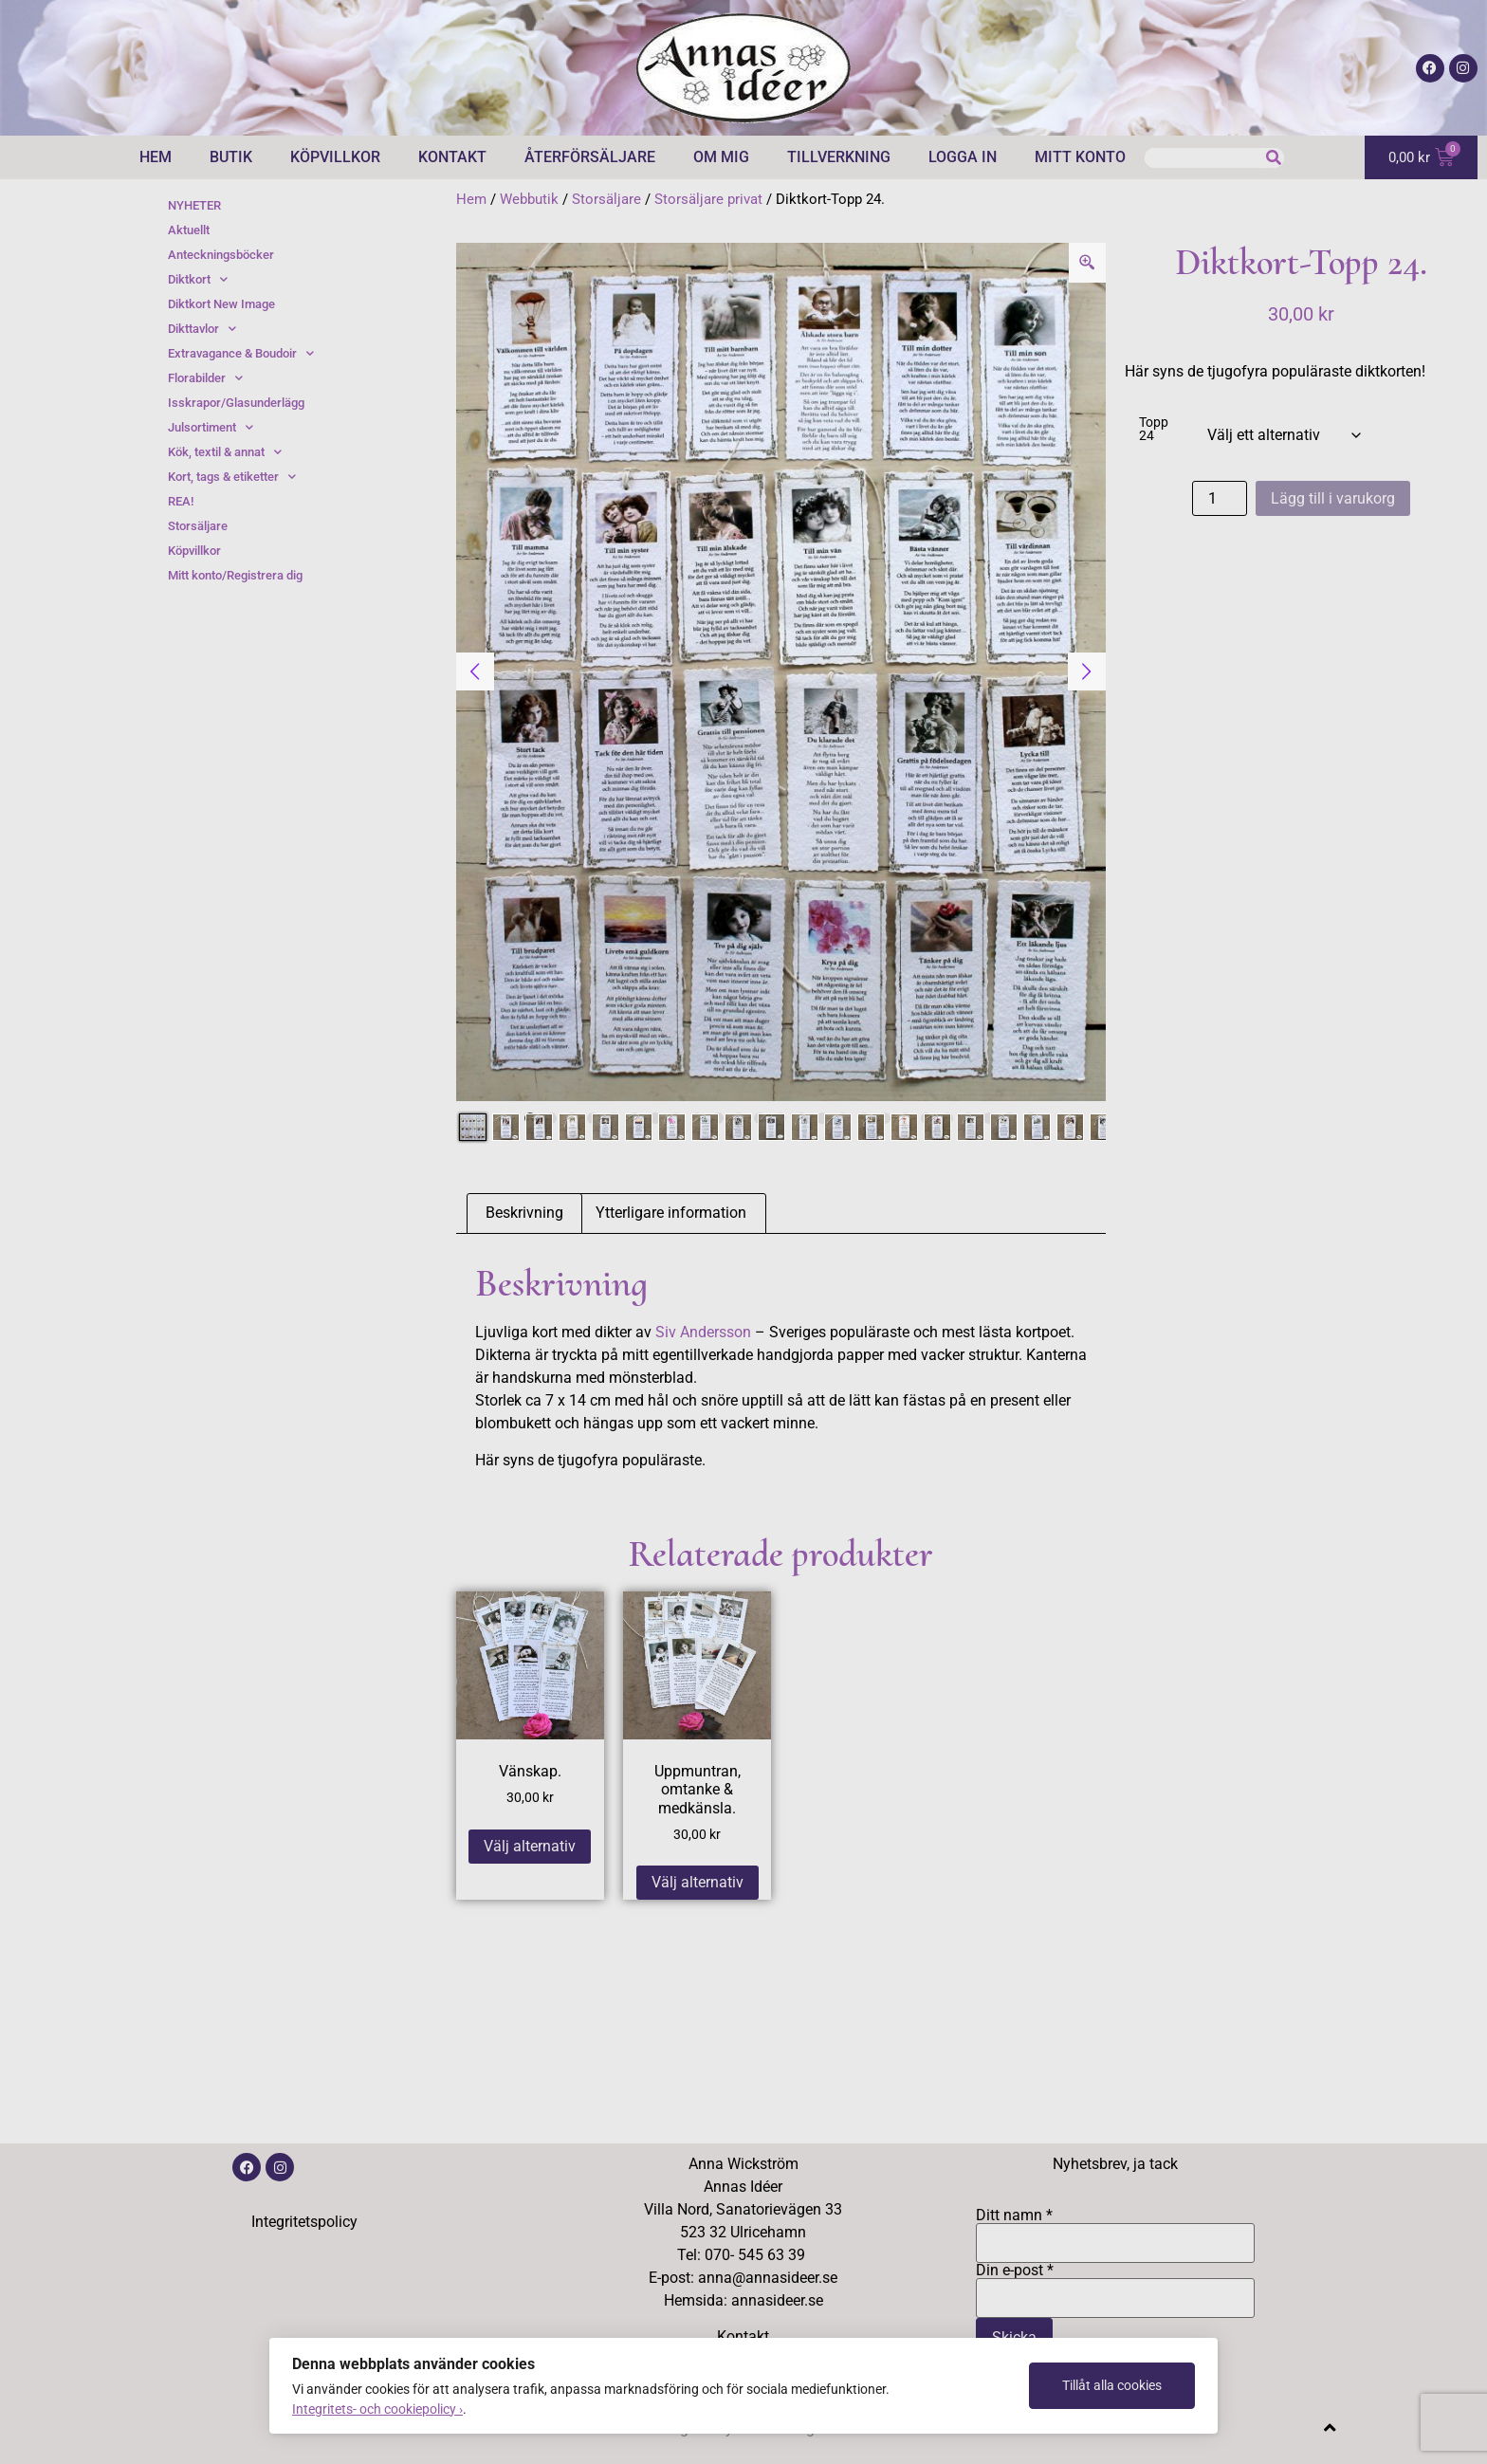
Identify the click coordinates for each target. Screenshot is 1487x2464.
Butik (231, 157)
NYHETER (194, 205)
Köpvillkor (335, 157)
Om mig (721, 157)
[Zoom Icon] (1088, 263)
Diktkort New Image (221, 304)
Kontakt (452, 157)
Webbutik (529, 199)
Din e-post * (1115, 2285)
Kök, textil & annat (225, 452)
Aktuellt (189, 230)
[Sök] (1274, 158)
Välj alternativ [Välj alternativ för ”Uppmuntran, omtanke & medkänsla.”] (698, 1882)
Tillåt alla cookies (1112, 2385)
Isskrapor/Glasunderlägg (236, 402)
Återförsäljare (589, 157)
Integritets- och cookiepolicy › (377, 2409)
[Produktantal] (1219, 498)
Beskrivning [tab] (524, 1213)
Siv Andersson (703, 1332)
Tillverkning (838, 157)
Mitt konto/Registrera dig (235, 575)
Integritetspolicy (304, 2222)
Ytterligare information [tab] (671, 1213)
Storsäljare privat (708, 199)
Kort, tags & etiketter (232, 477)
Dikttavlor (202, 329)
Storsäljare (606, 199)
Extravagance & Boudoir (241, 353)
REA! (180, 501)
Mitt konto (1080, 157)
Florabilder (205, 378)
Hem (155, 157)
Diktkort (198, 279)
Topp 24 (1153, 430)
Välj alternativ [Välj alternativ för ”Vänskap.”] (530, 1846)
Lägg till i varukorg (1333, 498)
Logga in (962, 157)
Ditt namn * (1115, 2230)
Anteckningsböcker (221, 255)
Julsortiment (210, 427)
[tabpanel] (781, 672)
